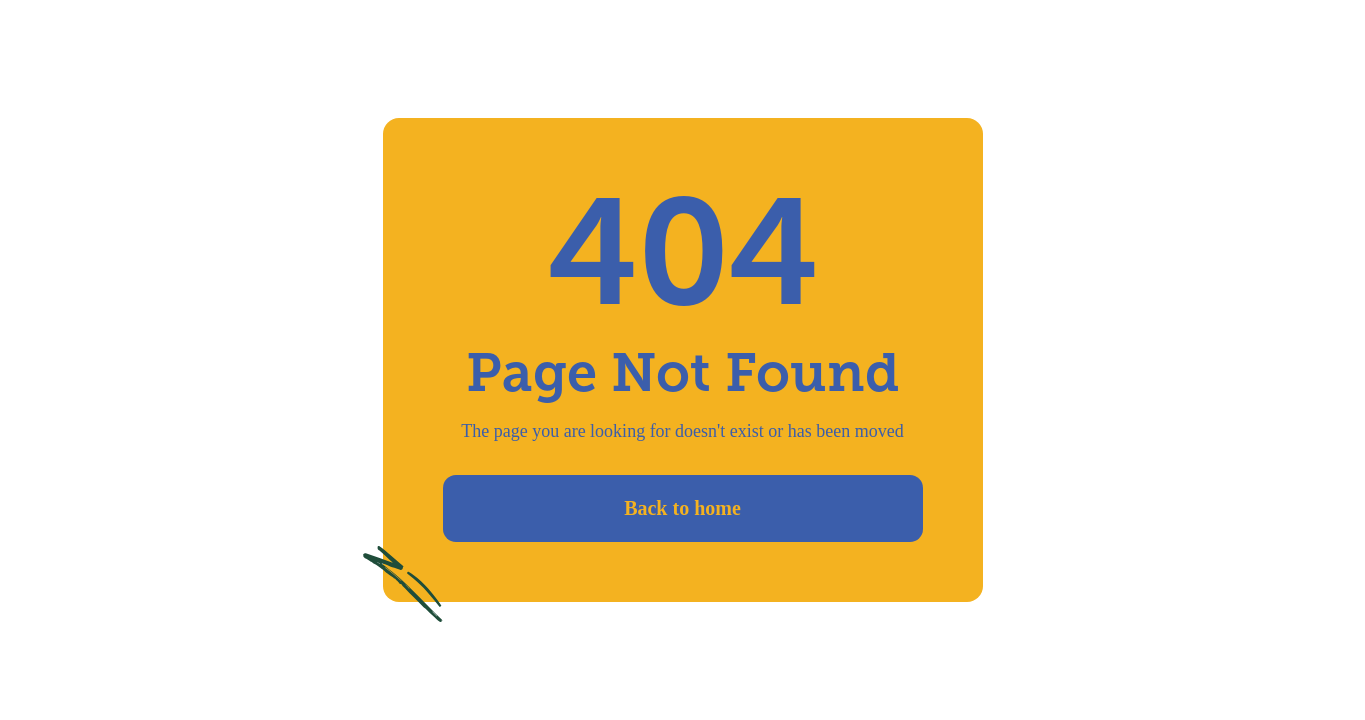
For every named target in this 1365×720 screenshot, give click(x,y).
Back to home (682, 508)
